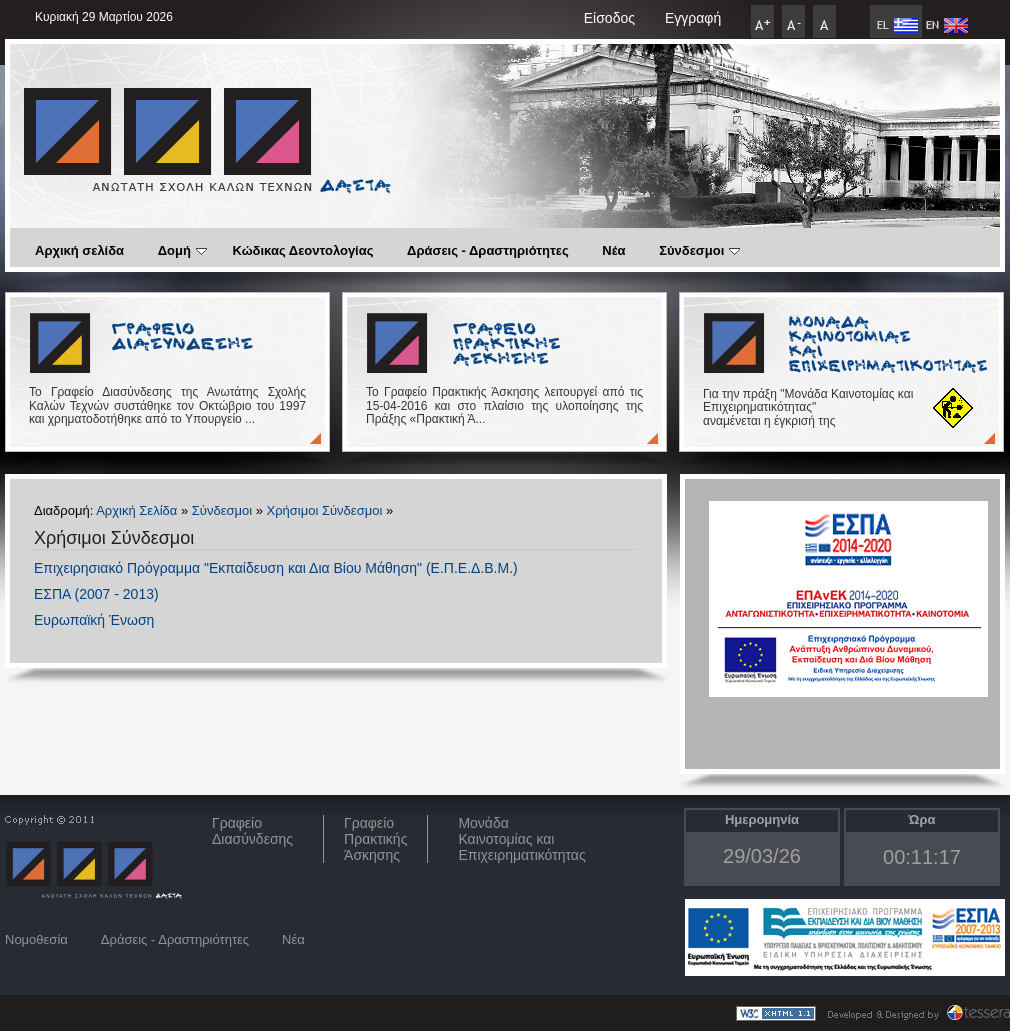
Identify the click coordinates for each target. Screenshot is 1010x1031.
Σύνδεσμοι (699, 250)
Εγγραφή (693, 18)
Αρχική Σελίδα (136, 510)
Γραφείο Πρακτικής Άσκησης (375, 839)
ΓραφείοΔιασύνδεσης (252, 831)
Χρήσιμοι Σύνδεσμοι (325, 510)
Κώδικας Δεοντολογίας (303, 250)
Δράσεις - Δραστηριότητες (488, 250)
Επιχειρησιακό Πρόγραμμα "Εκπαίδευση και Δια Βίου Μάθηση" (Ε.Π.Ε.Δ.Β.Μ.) (276, 568)
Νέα (613, 250)
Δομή (182, 250)
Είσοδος (609, 18)
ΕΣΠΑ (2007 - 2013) (96, 594)
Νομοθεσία (36, 939)
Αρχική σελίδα (79, 250)
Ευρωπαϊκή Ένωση (94, 620)
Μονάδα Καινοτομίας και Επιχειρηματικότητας (521, 839)
